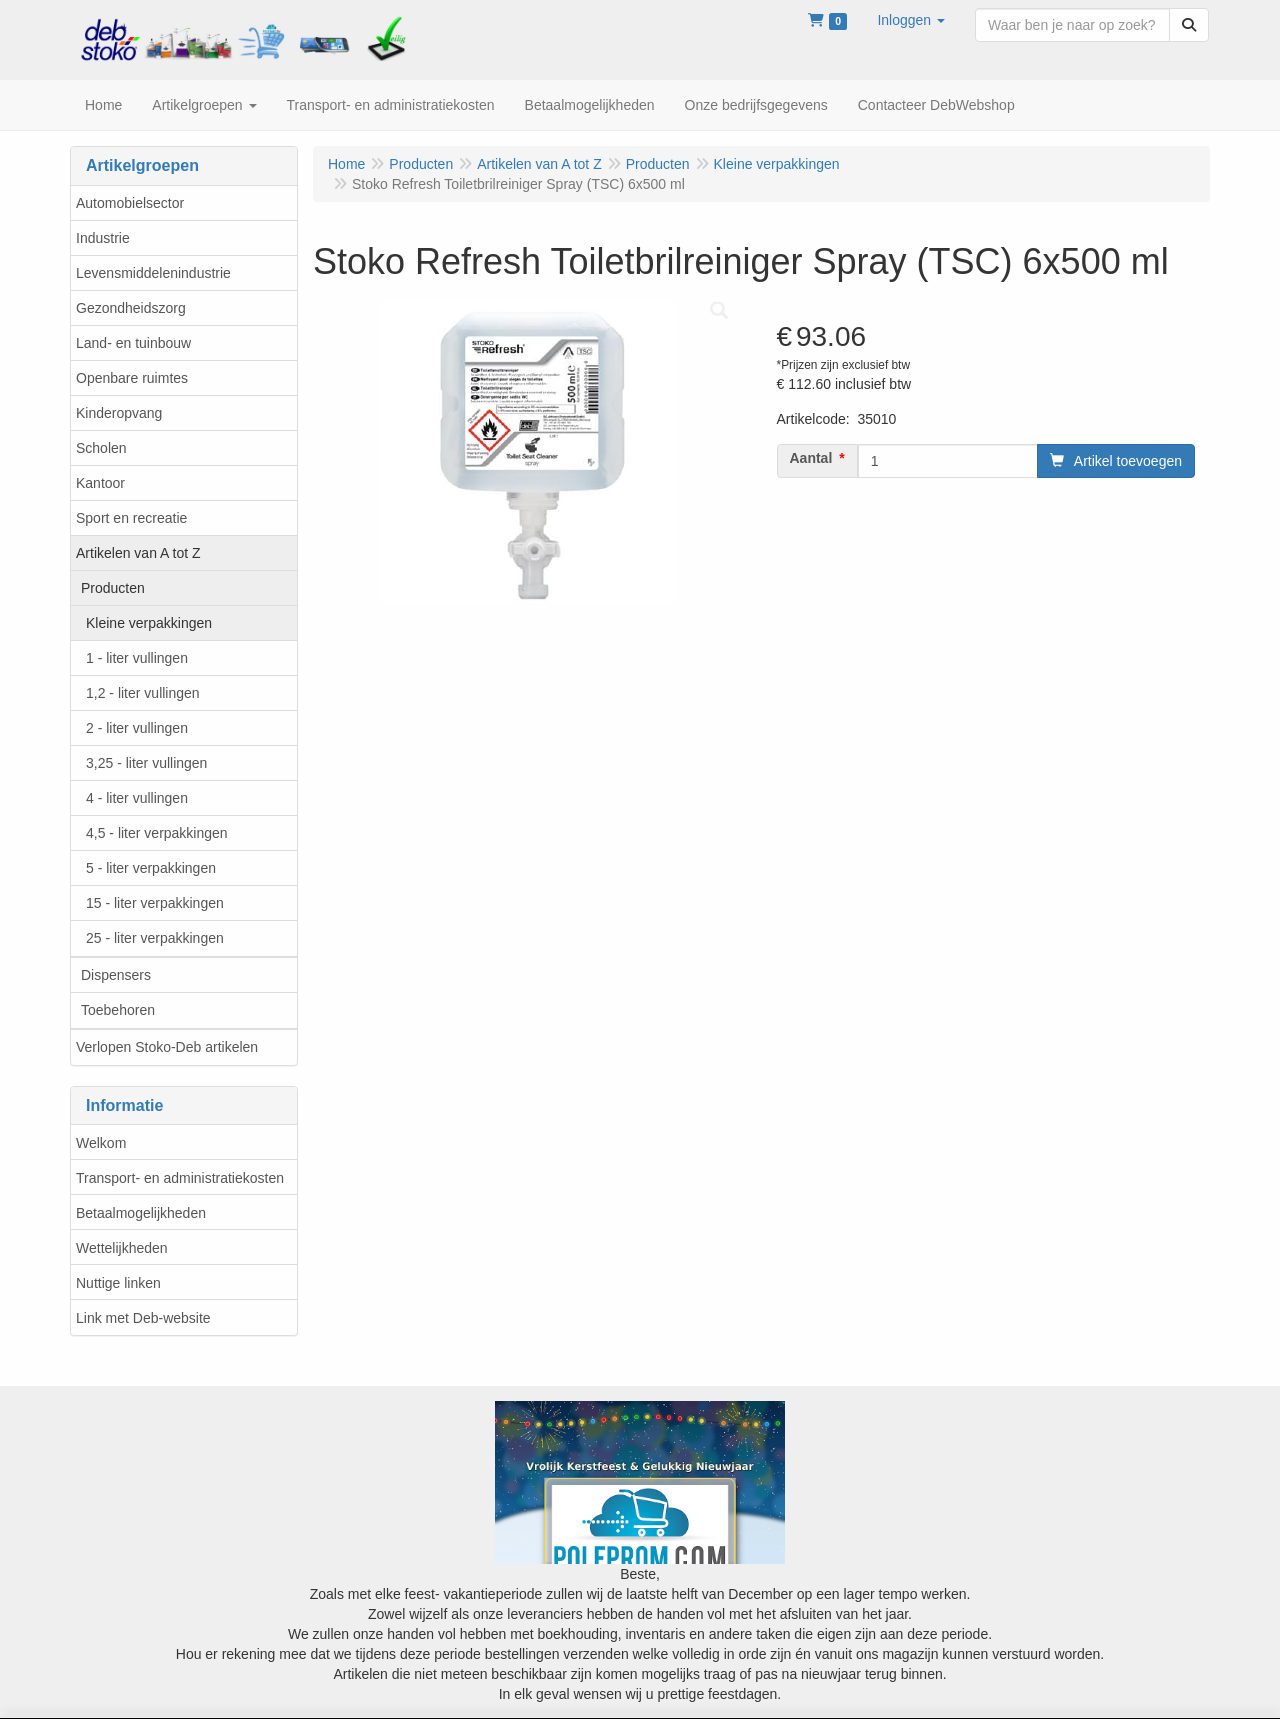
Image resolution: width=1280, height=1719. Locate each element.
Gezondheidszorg (131, 308)
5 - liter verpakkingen (151, 868)
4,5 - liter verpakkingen (157, 833)
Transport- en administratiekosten (180, 1178)
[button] (911, 20)
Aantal (811, 458)
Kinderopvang (119, 413)
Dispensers (116, 975)
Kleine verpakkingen (149, 623)
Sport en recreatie (131, 518)
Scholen (101, 448)
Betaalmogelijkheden (141, 1213)
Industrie (103, 238)
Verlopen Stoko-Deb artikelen (167, 1047)
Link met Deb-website (143, 1318)
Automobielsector (130, 203)
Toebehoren (118, 1010)
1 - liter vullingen (137, 658)
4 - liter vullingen (137, 798)
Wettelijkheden (122, 1248)
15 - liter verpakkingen (155, 903)
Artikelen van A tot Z (138, 553)
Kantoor (100, 483)
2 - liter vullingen (137, 728)
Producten (113, 588)
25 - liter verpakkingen (155, 938)
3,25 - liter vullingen (146, 763)
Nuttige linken (118, 1283)
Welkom (101, 1143)
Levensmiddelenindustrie (153, 273)
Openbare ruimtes (132, 378)
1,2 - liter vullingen (143, 693)
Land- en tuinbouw (133, 343)
